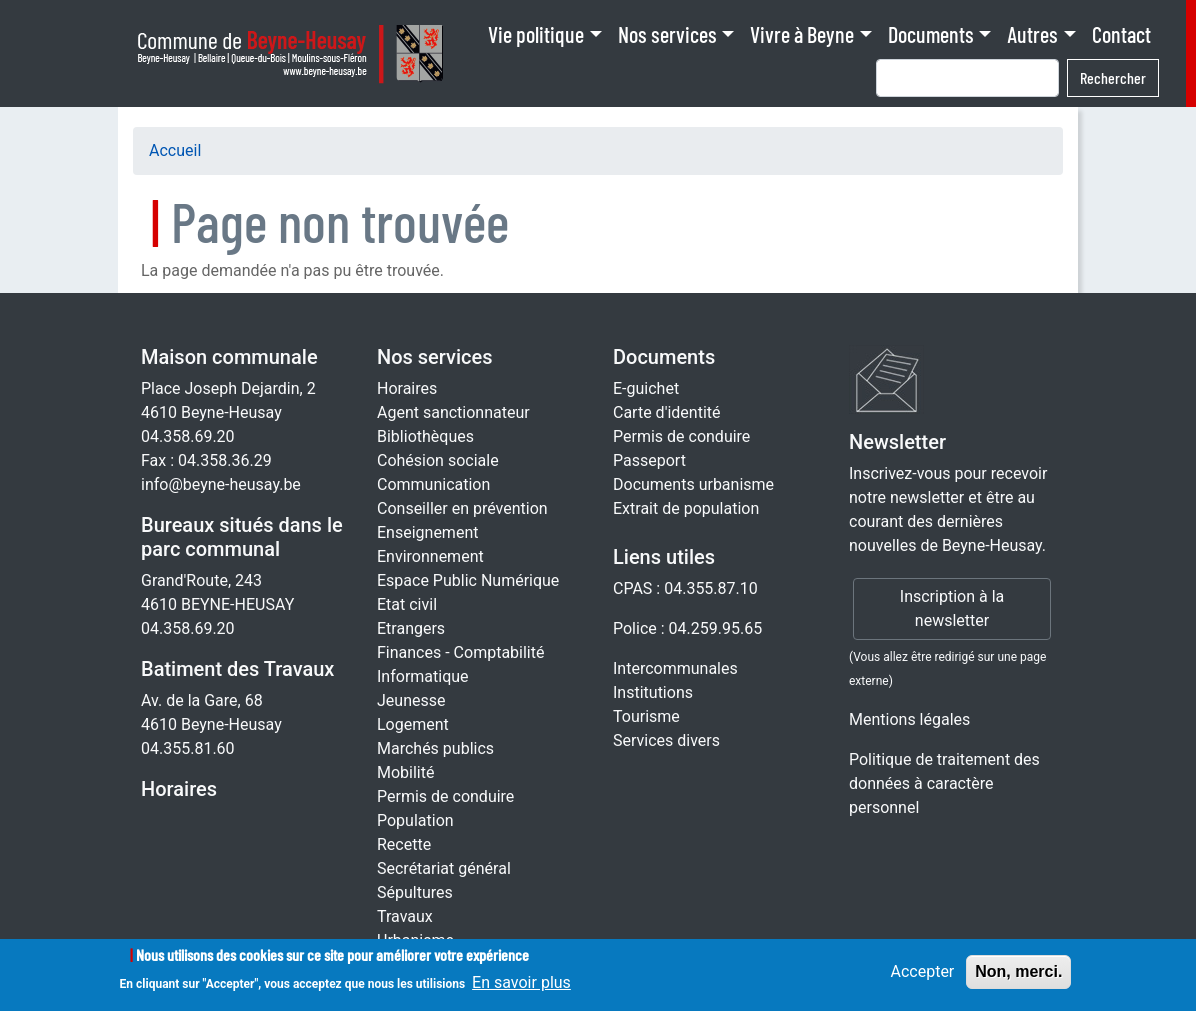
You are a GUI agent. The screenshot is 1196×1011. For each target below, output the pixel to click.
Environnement (430, 556)
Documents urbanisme (693, 484)
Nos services (667, 34)
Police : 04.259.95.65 (687, 628)
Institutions (653, 692)
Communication (433, 484)
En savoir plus (521, 988)
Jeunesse (411, 700)
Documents (931, 34)
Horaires (179, 789)
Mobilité (405, 772)
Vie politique (536, 34)
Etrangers (411, 628)
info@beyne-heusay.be (221, 484)
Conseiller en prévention (462, 508)
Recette (404, 844)
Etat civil (407, 604)
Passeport (649, 460)
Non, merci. (1018, 977)
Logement (413, 724)
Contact (1121, 34)
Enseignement (427, 532)
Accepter (922, 977)
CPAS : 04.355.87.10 (685, 588)
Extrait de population (686, 508)
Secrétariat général (444, 868)
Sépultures (415, 892)
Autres (1032, 34)
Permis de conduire (445, 796)
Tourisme (646, 716)
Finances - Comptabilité (460, 652)
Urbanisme (415, 940)
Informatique (423, 676)
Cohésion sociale (438, 460)
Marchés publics (435, 748)
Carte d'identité (667, 412)
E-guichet (646, 388)
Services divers (666, 740)
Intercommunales (675, 668)
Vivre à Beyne (802, 34)
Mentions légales (909, 719)
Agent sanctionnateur (453, 412)
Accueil (175, 150)
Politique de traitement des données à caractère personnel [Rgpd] (944, 783)
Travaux (405, 916)
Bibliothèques (425, 436)
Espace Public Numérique (468, 580)
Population (415, 820)
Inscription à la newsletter (952, 608)
